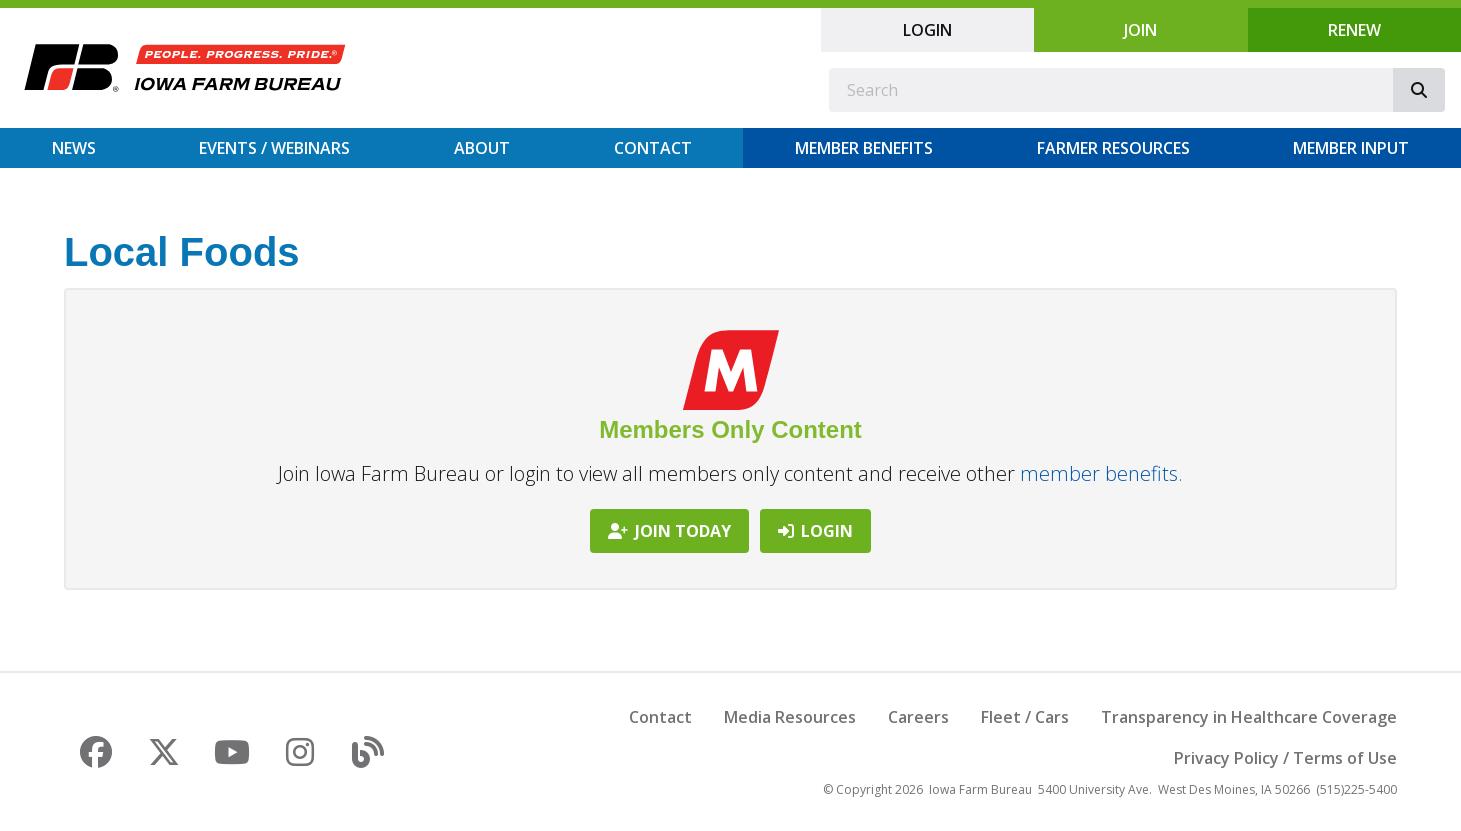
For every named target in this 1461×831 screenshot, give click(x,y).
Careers (918, 717)
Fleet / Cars (1025, 717)
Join (1140, 30)
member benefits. (1101, 473)
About (482, 148)
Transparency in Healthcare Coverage (1249, 717)
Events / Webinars (274, 148)
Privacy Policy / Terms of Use (1285, 758)
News (74, 148)
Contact (653, 148)
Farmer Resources (1113, 148)
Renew (1354, 30)
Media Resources (790, 717)
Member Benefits (864, 148)
